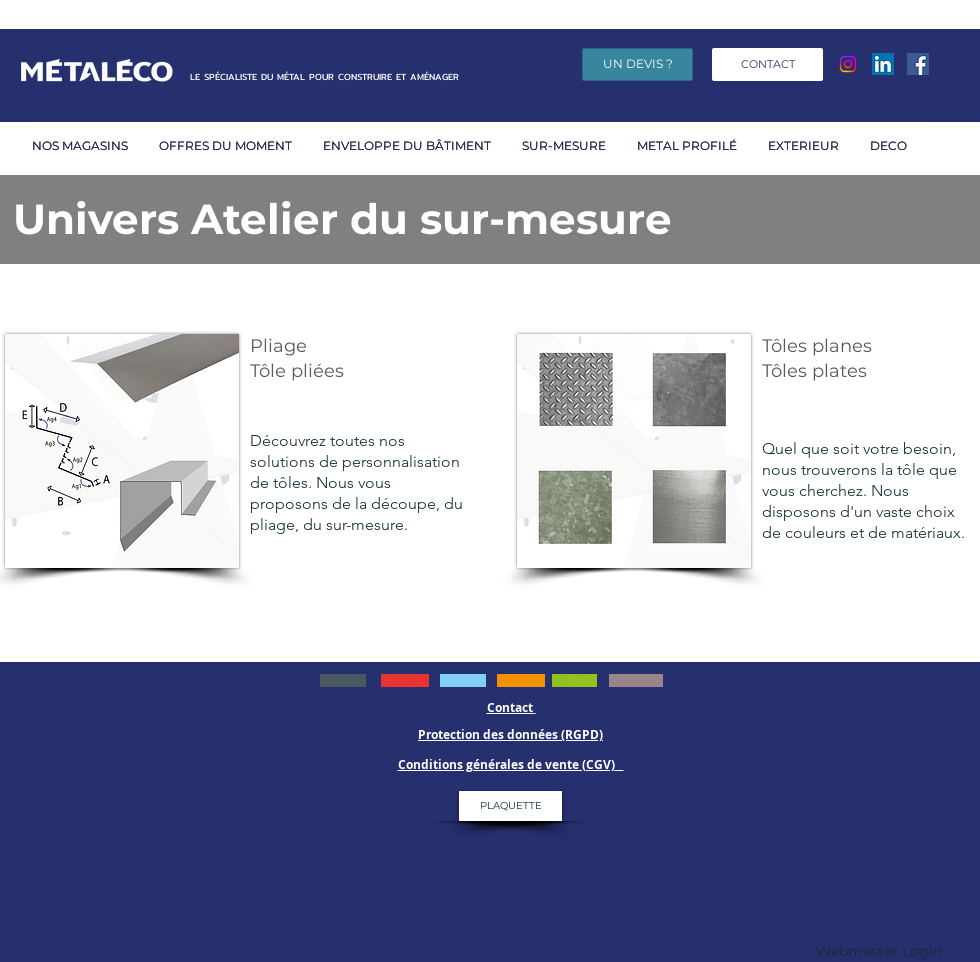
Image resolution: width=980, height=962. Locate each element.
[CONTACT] (767, 64)
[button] (231, 145)
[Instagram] (848, 64)
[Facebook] (918, 64)
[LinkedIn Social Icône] (883, 64)
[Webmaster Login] (879, 952)
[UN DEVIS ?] (637, 64)
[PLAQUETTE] (510, 806)
